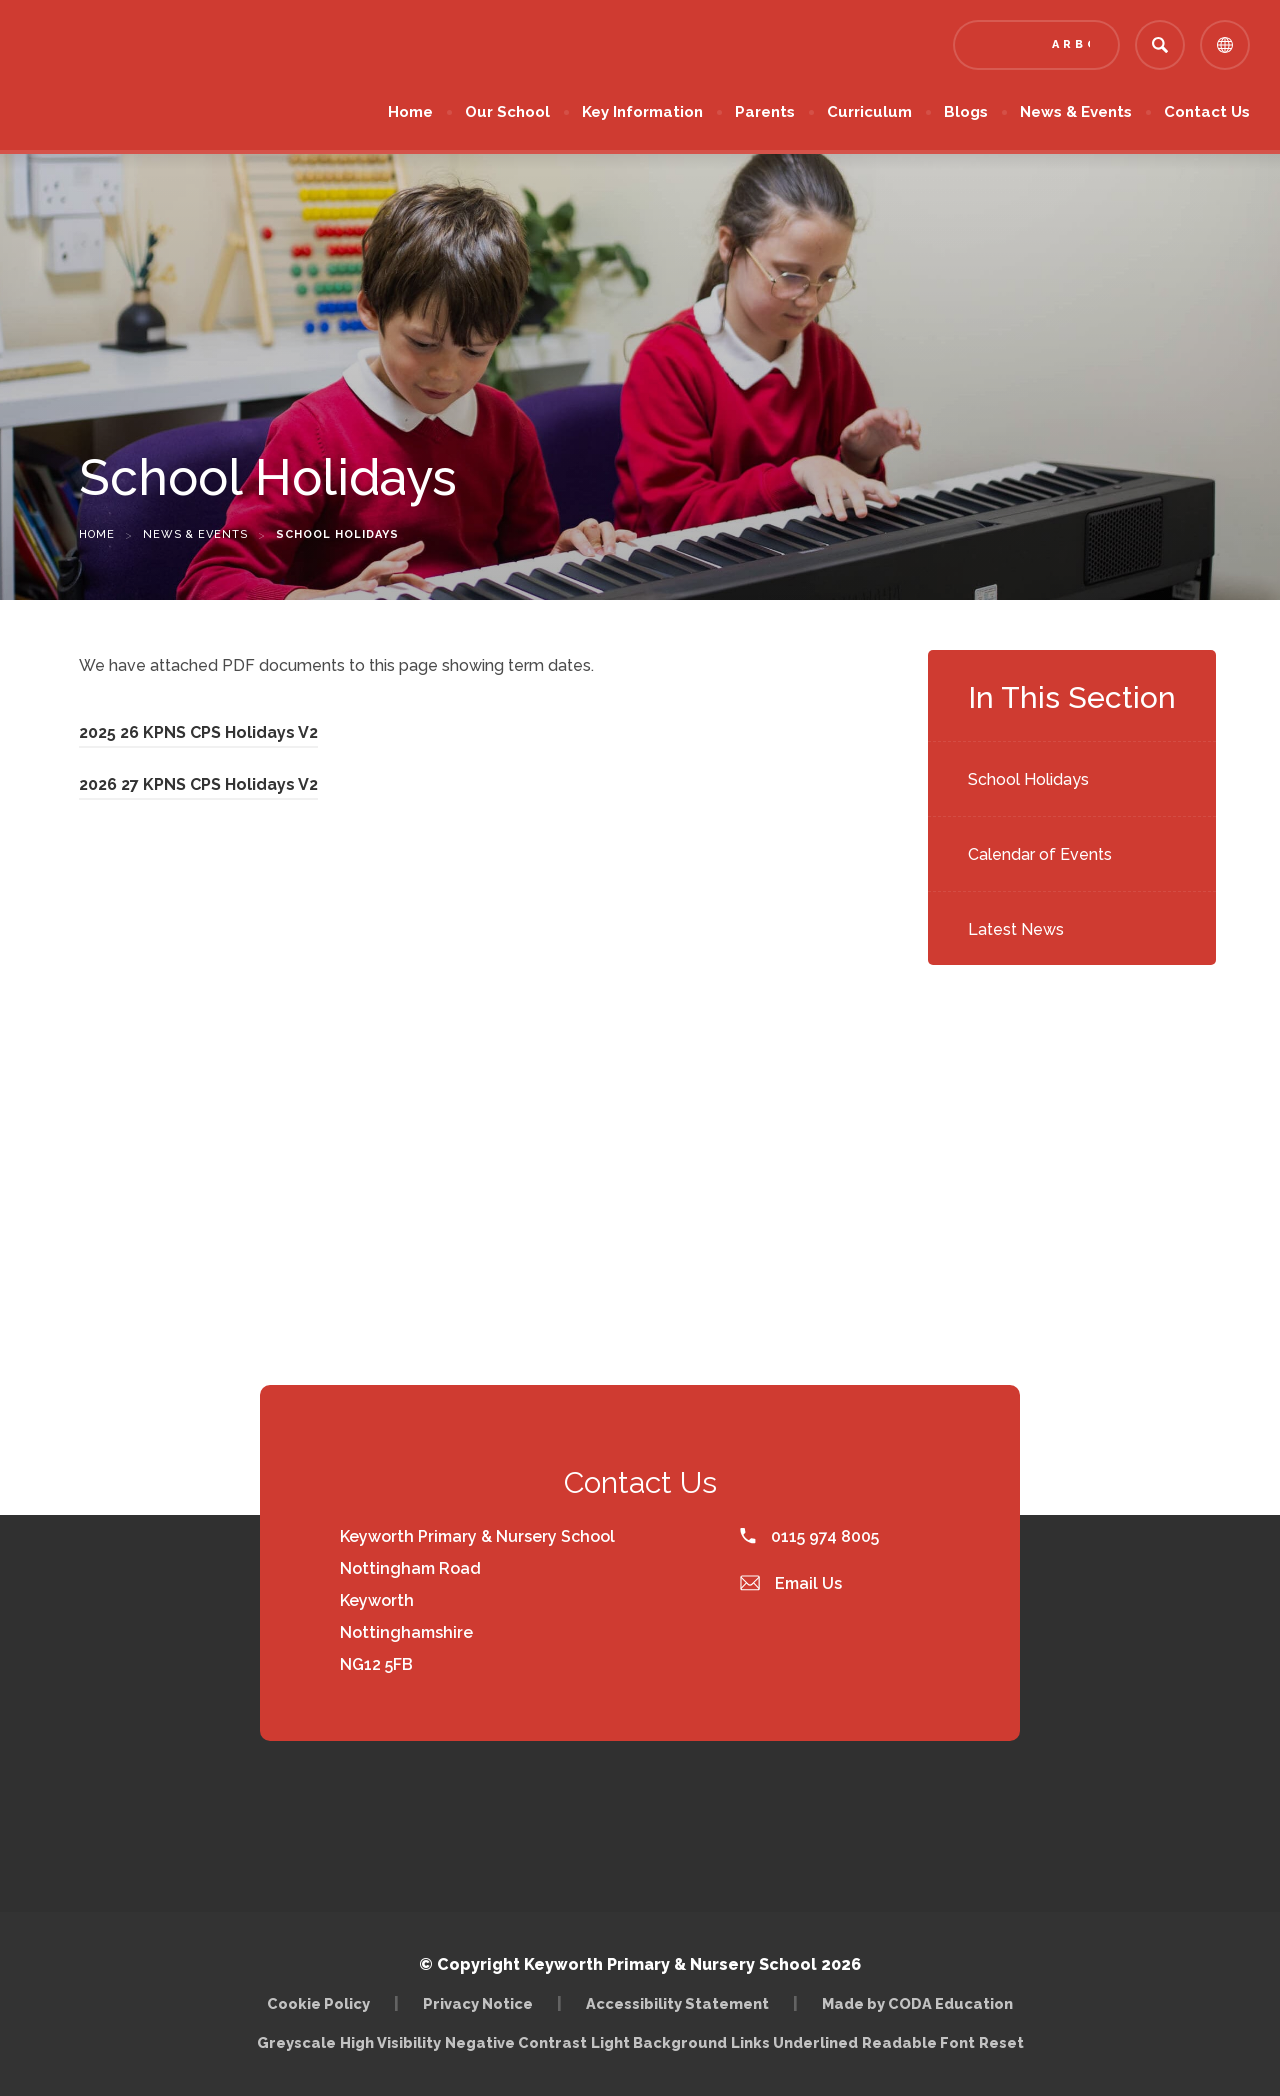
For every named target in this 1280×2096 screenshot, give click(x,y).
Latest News (1016, 929)
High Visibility (390, 2042)
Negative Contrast (516, 2042)
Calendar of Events (1040, 854)
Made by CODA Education (917, 2003)
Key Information (642, 112)
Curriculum (869, 112)
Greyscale (296, 2042)
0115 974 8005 (809, 1536)
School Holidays (1028, 779)
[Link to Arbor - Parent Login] (1036, 45)
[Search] (1160, 45)
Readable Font (918, 2042)
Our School (507, 112)
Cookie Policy (318, 2003)
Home (410, 112)
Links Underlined (794, 2042)
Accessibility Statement (677, 2003)
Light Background (659, 2042)
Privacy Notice (478, 2003)
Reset (1001, 2042)
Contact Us (1207, 112)
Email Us (791, 1583)
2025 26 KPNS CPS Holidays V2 (198, 732)
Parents (765, 112)
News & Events (1076, 112)
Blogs (966, 112)
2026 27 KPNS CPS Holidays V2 (198, 784)
